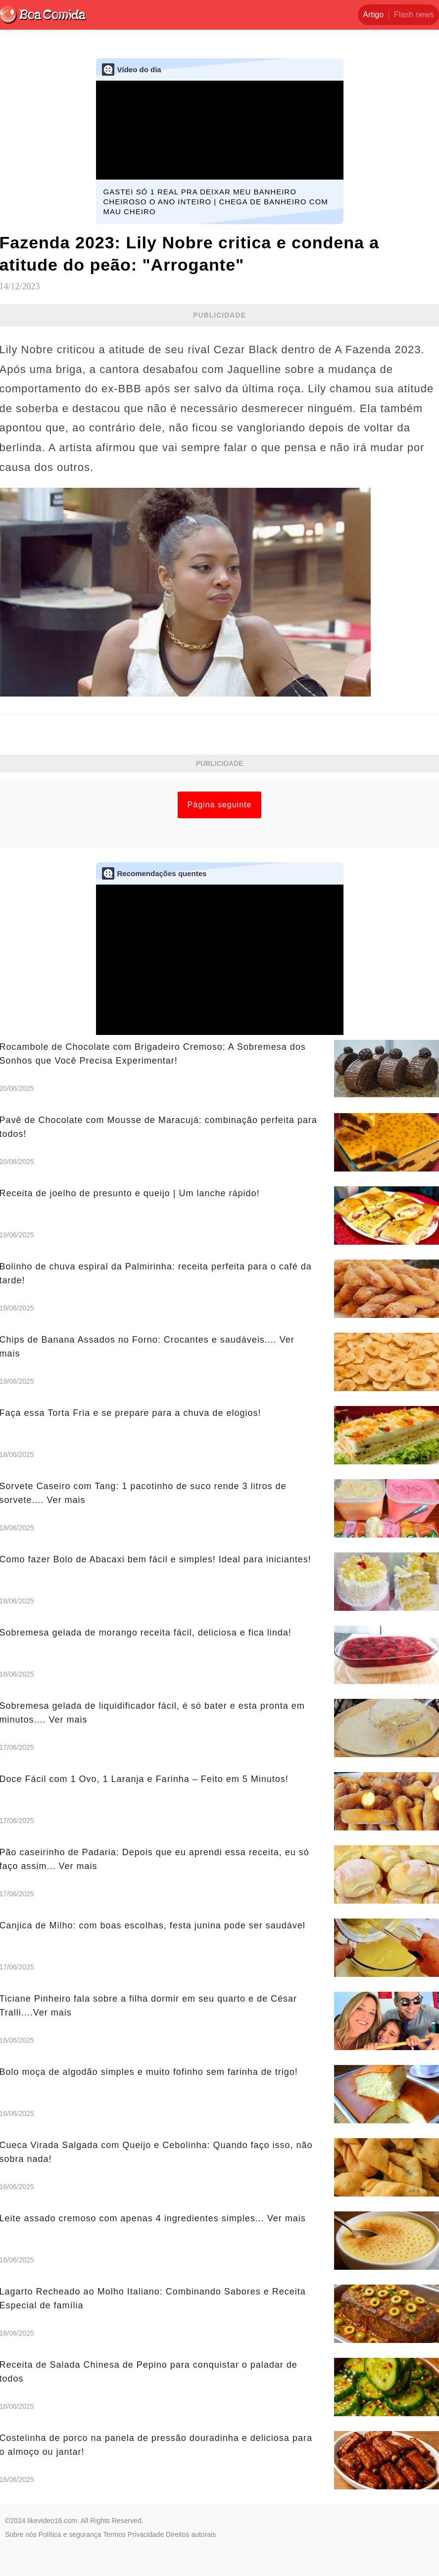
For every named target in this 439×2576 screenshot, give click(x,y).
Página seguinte (220, 804)
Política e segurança (70, 2534)
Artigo (373, 14)
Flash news (414, 14)
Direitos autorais (191, 2534)
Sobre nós (21, 2534)
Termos (114, 2534)
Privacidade (146, 2534)
